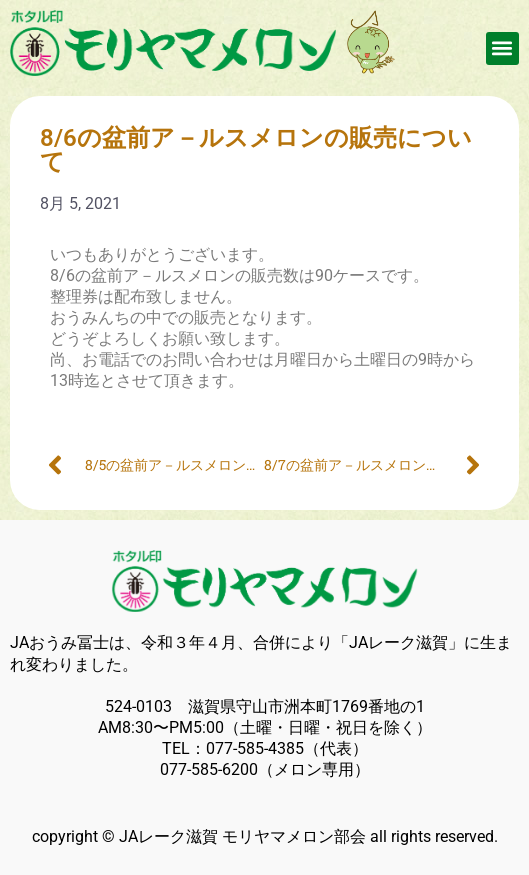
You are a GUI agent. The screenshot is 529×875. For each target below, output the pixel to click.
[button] (502, 48)
